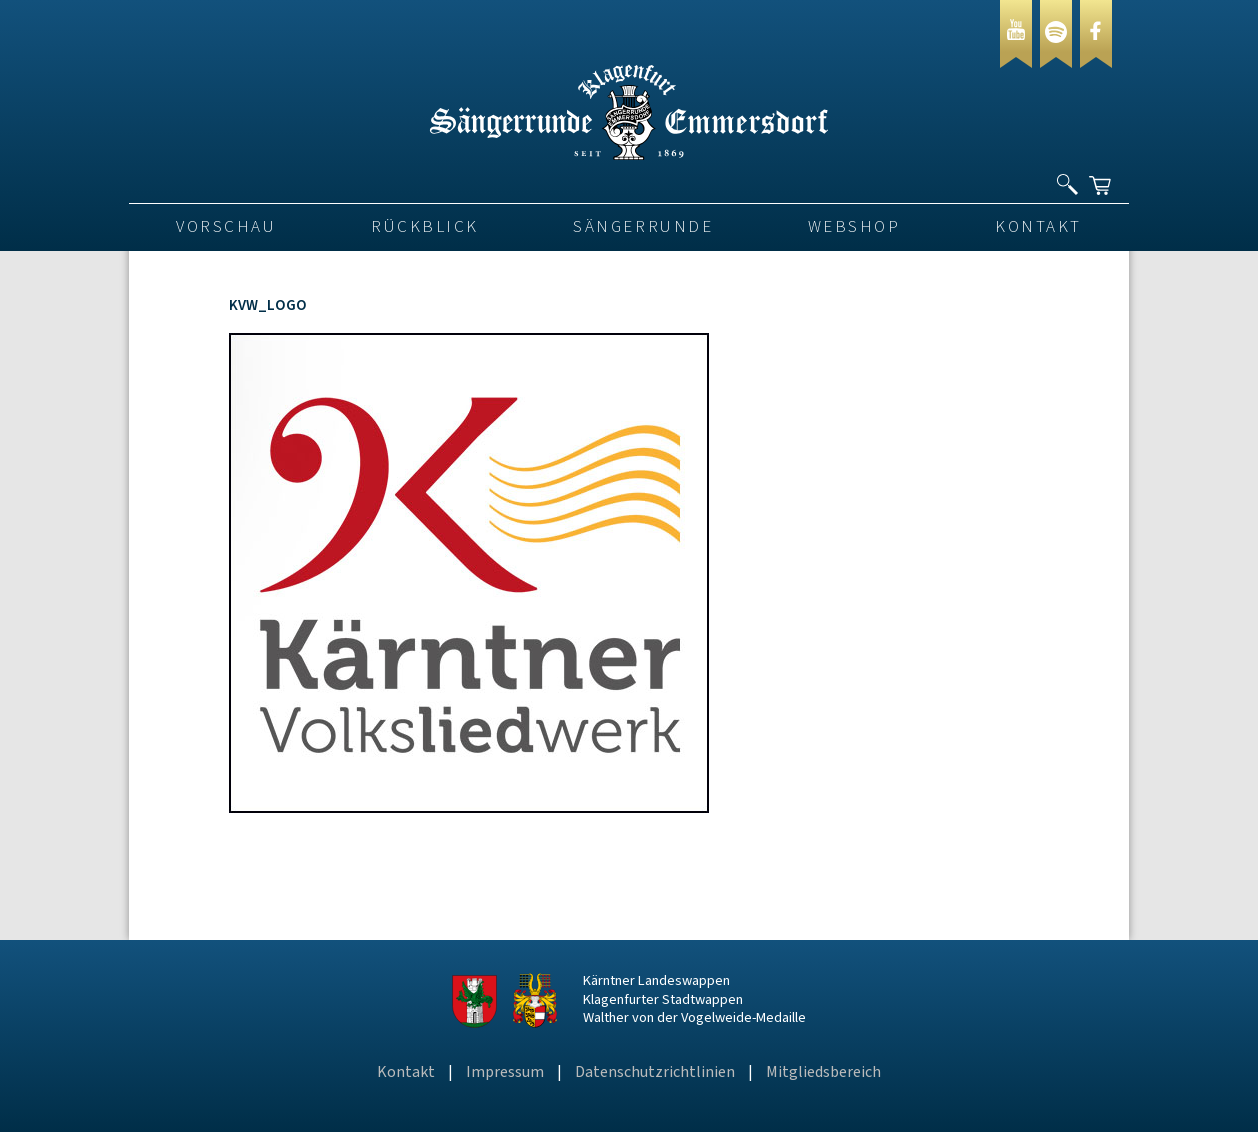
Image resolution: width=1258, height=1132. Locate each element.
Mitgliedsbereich (823, 1072)
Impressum (505, 1072)
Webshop (854, 227)
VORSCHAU (226, 227)
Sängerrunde (643, 227)
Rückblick (425, 227)
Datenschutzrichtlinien (655, 1072)
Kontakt (1038, 227)
